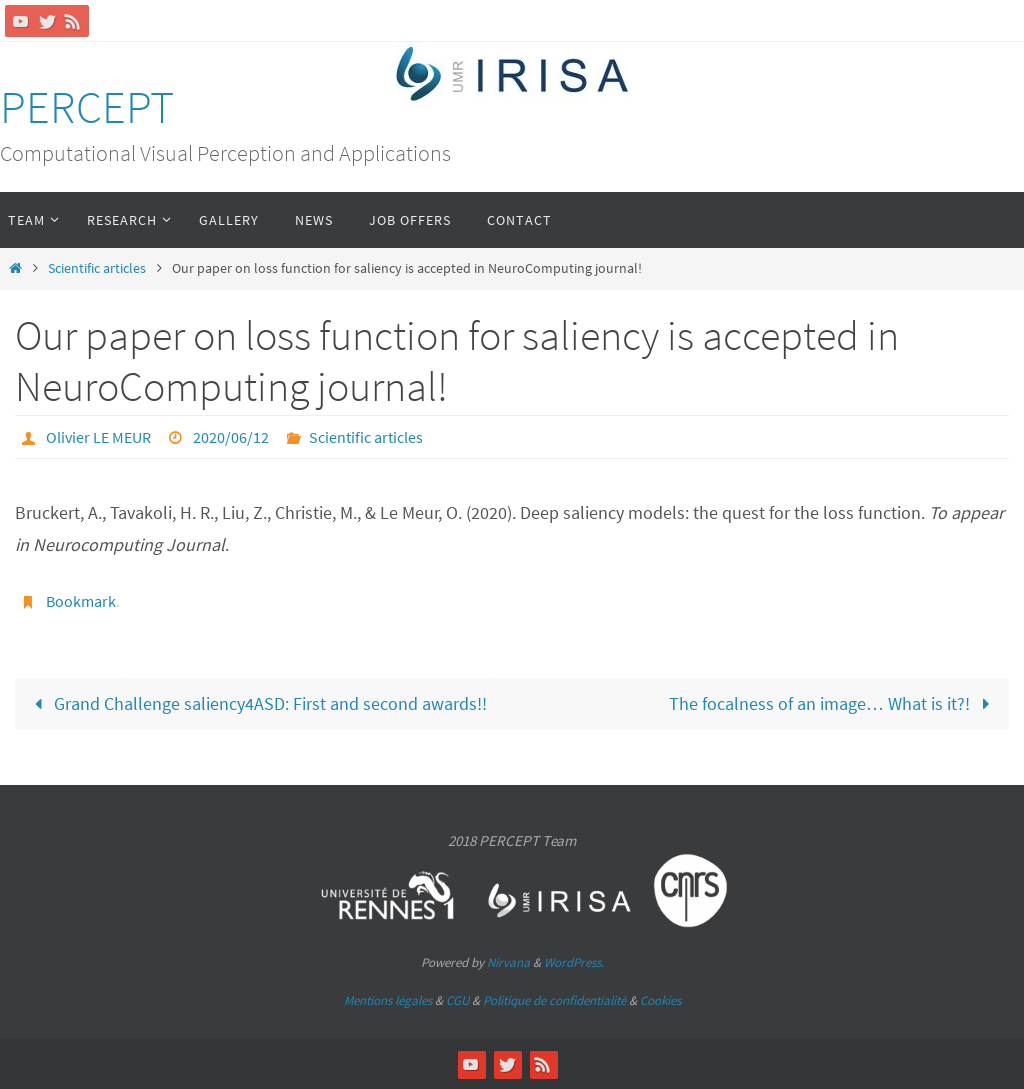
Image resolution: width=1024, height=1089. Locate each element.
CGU (457, 1000)
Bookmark (81, 601)
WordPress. (574, 962)
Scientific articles (97, 268)
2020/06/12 (231, 437)
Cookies (660, 1000)
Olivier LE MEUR (98, 437)
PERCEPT (87, 107)
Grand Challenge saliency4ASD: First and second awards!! (256, 703)
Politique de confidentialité (554, 1000)
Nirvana (508, 962)
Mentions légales (388, 1000)
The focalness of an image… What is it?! (834, 703)
